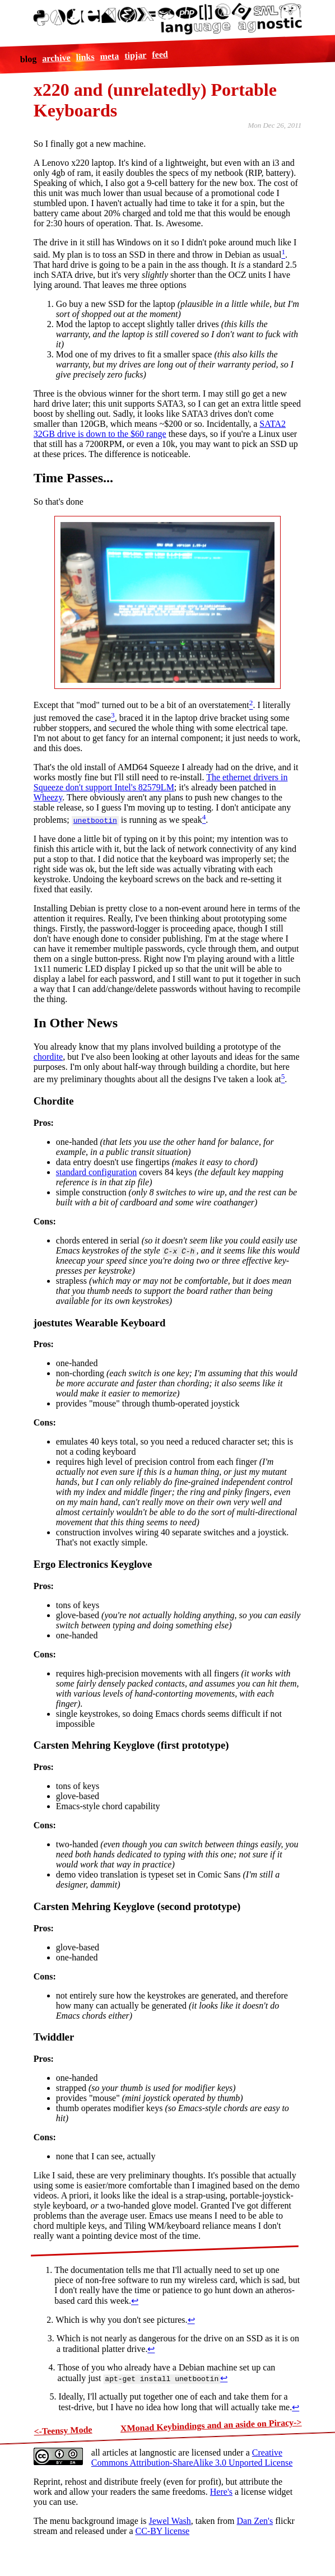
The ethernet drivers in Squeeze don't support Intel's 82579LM (161, 782)
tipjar (135, 55)
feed (160, 54)
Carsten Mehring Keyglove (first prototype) (131, 1745)
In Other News (76, 1023)
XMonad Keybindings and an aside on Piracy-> (210, 2425)
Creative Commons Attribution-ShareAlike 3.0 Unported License (192, 2457)
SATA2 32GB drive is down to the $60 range (160, 429)
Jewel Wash (170, 2521)
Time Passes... (73, 478)
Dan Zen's (255, 2521)
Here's (221, 2491)
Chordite (54, 1101)
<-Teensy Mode (63, 2431)
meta (109, 56)
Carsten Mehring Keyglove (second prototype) (137, 1906)
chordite (48, 1056)
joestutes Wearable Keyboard (100, 1323)
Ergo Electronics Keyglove (93, 1564)
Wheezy (48, 797)
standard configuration (96, 1172)
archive (56, 58)
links (85, 57)
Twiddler (54, 2037)
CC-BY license (162, 2531)
